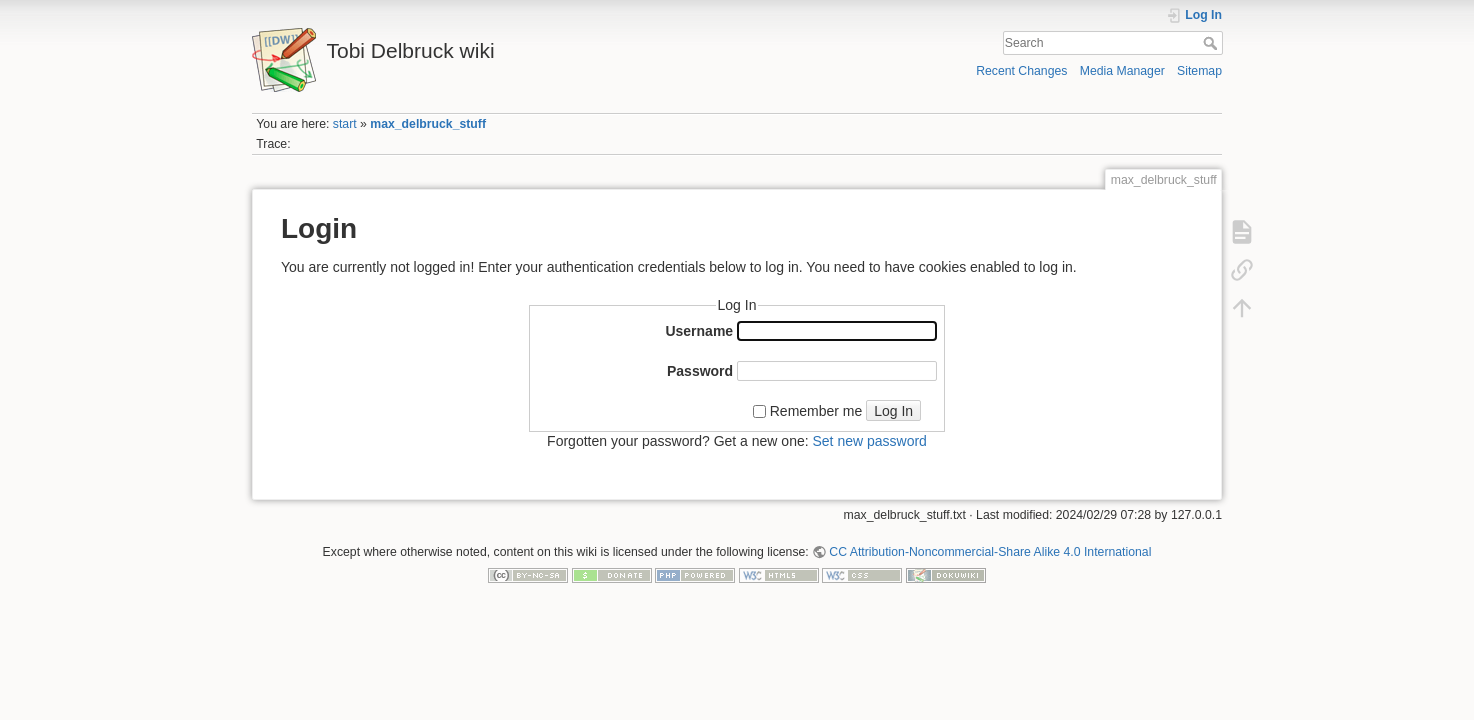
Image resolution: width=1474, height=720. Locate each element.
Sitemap (1199, 71)
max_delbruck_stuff (428, 124)
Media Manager (1122, 71)
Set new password (869, 441)
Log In (893, 411)
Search (1212, 43)
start (345, 124)
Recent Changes (1021, 71)
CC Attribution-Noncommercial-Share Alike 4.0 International (990, 552)
